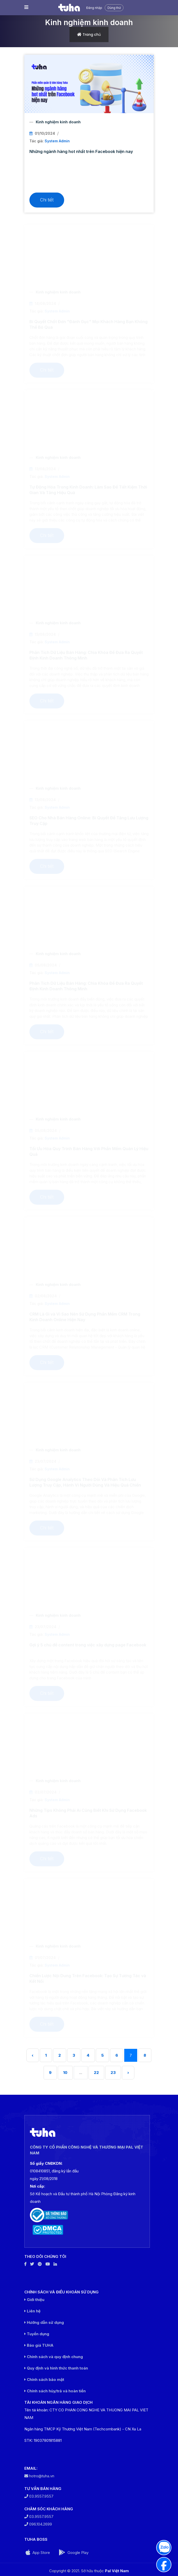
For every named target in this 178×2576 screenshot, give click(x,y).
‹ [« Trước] (32, 2055)
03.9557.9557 (39, 2496)
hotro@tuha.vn (39, 2476)
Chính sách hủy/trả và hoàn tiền (55, 2391)
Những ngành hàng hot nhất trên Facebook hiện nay (81, 151)
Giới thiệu (34, 2299)
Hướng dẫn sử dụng (44, 2322)
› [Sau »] (128, 2072)
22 (96, 2072)
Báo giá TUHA (39, 2345)
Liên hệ (32, 2311)
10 (65, 2072)
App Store (38, 2552)
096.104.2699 (38, 2524)
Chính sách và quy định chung (53, 2356)
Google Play (73, 2552)
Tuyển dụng (36, 2333)
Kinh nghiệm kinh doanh (58, 121)
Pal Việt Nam (117, 2570)
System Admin (57, 141)
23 (113, 2072)
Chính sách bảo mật (44, 2379)
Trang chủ (92, 34)
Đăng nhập (94, 8)
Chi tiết (47, 199)
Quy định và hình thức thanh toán (56, 2368)
